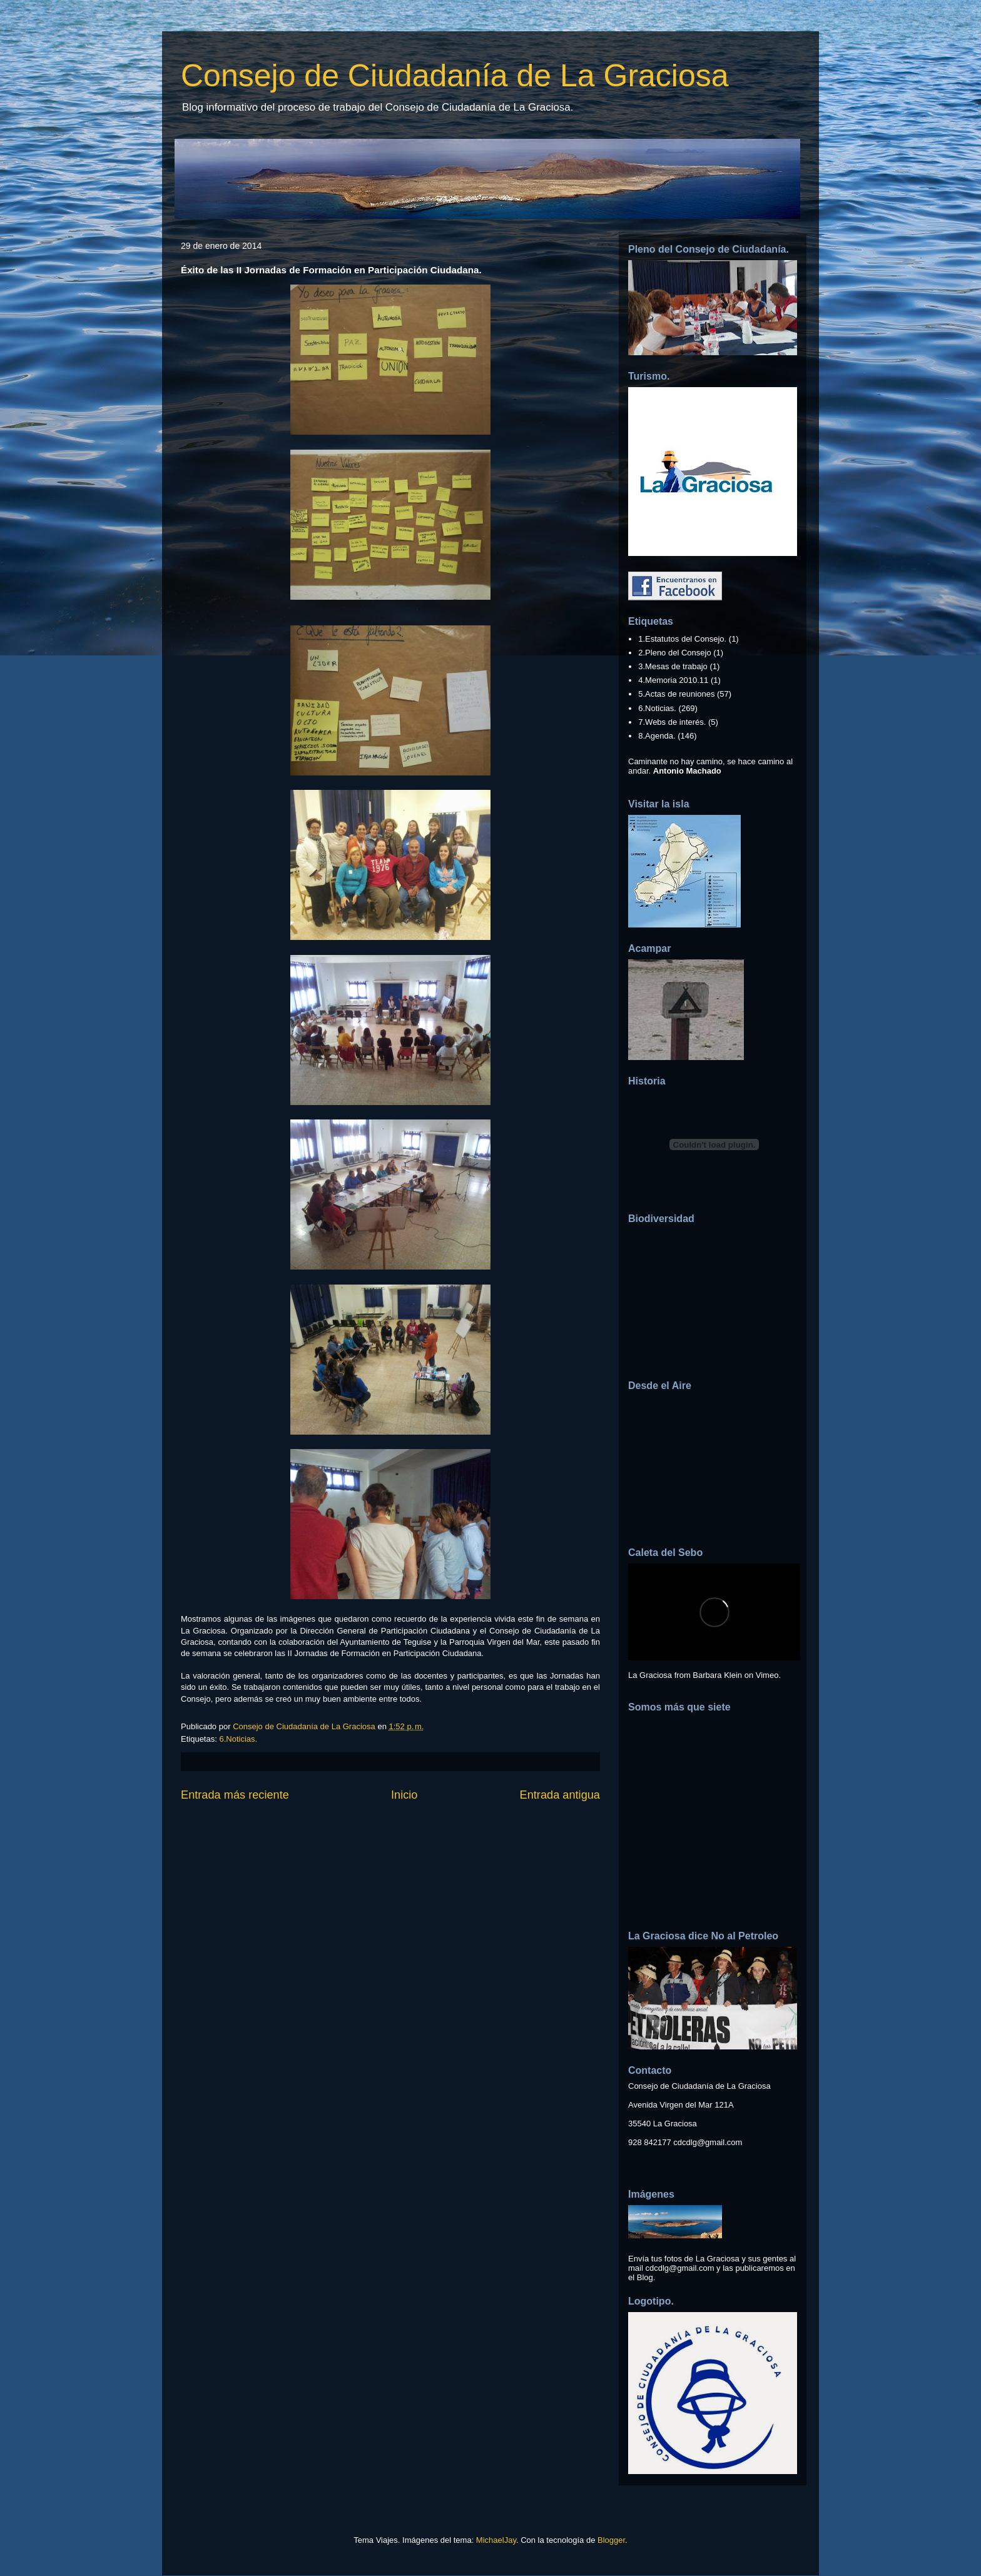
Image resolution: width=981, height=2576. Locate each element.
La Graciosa (650, 1675)
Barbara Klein (717, 1675)
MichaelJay (496, 2540)
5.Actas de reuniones (676, 694)
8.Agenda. (656, 735)
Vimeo (767, 1675)
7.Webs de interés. (672, 722)
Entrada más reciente (235, 1795)
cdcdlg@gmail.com (707, 2142)
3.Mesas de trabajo (673, 666)
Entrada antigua (560, 1795)
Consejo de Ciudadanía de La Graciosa (455, 75)
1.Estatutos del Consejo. (682, 639)
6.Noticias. (238, 1739)
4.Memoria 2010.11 (673, 680)
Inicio (404, 1795)
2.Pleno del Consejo (674, 652)
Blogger (611, 2540)
